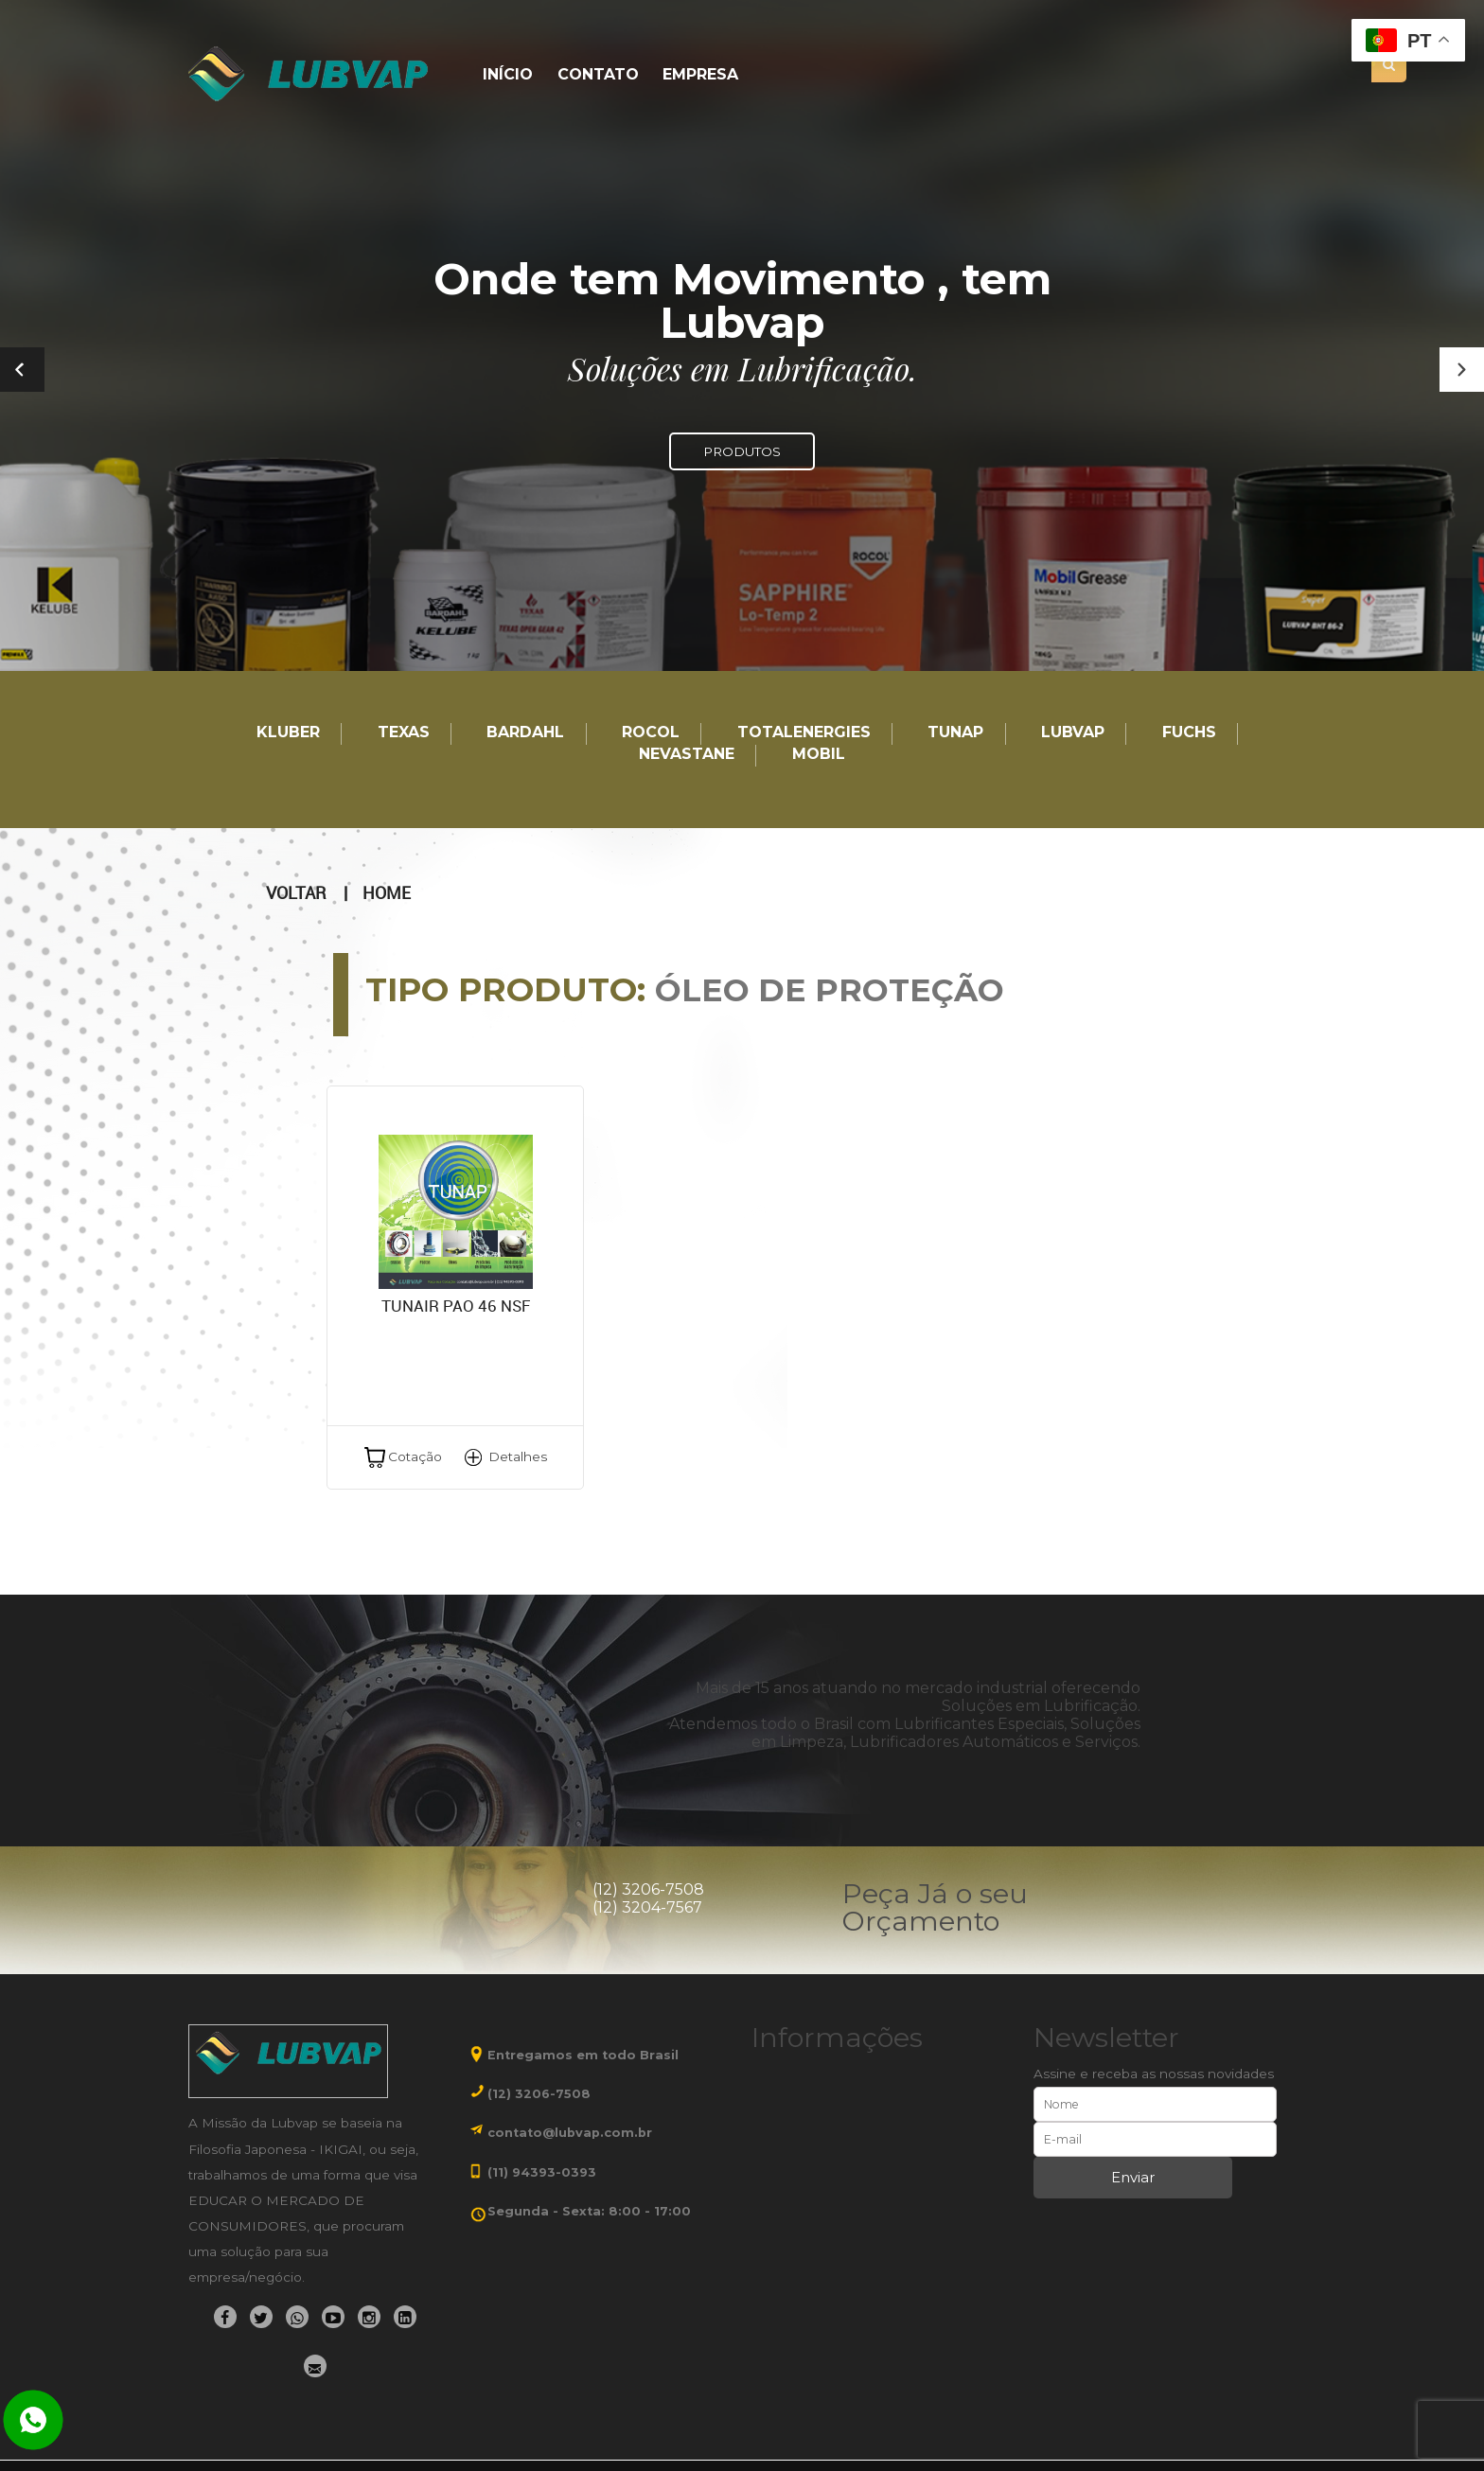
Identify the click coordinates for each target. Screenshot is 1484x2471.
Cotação (415, 1456)
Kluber (288, 733)
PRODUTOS (742, 451)
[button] (1462, 369)
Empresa (700, 75)
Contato (598, 75)
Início (508, 75)
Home (386, 893)
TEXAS (404, 733)
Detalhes (517, 1456)
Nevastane (686, 755)
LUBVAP (1072, 733)
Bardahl (525, 733)
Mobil (818, 755)
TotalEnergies (804, 733)
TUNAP (955, 733)
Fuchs (1189, 733)
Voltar (296, 893)
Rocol (651, 733)
